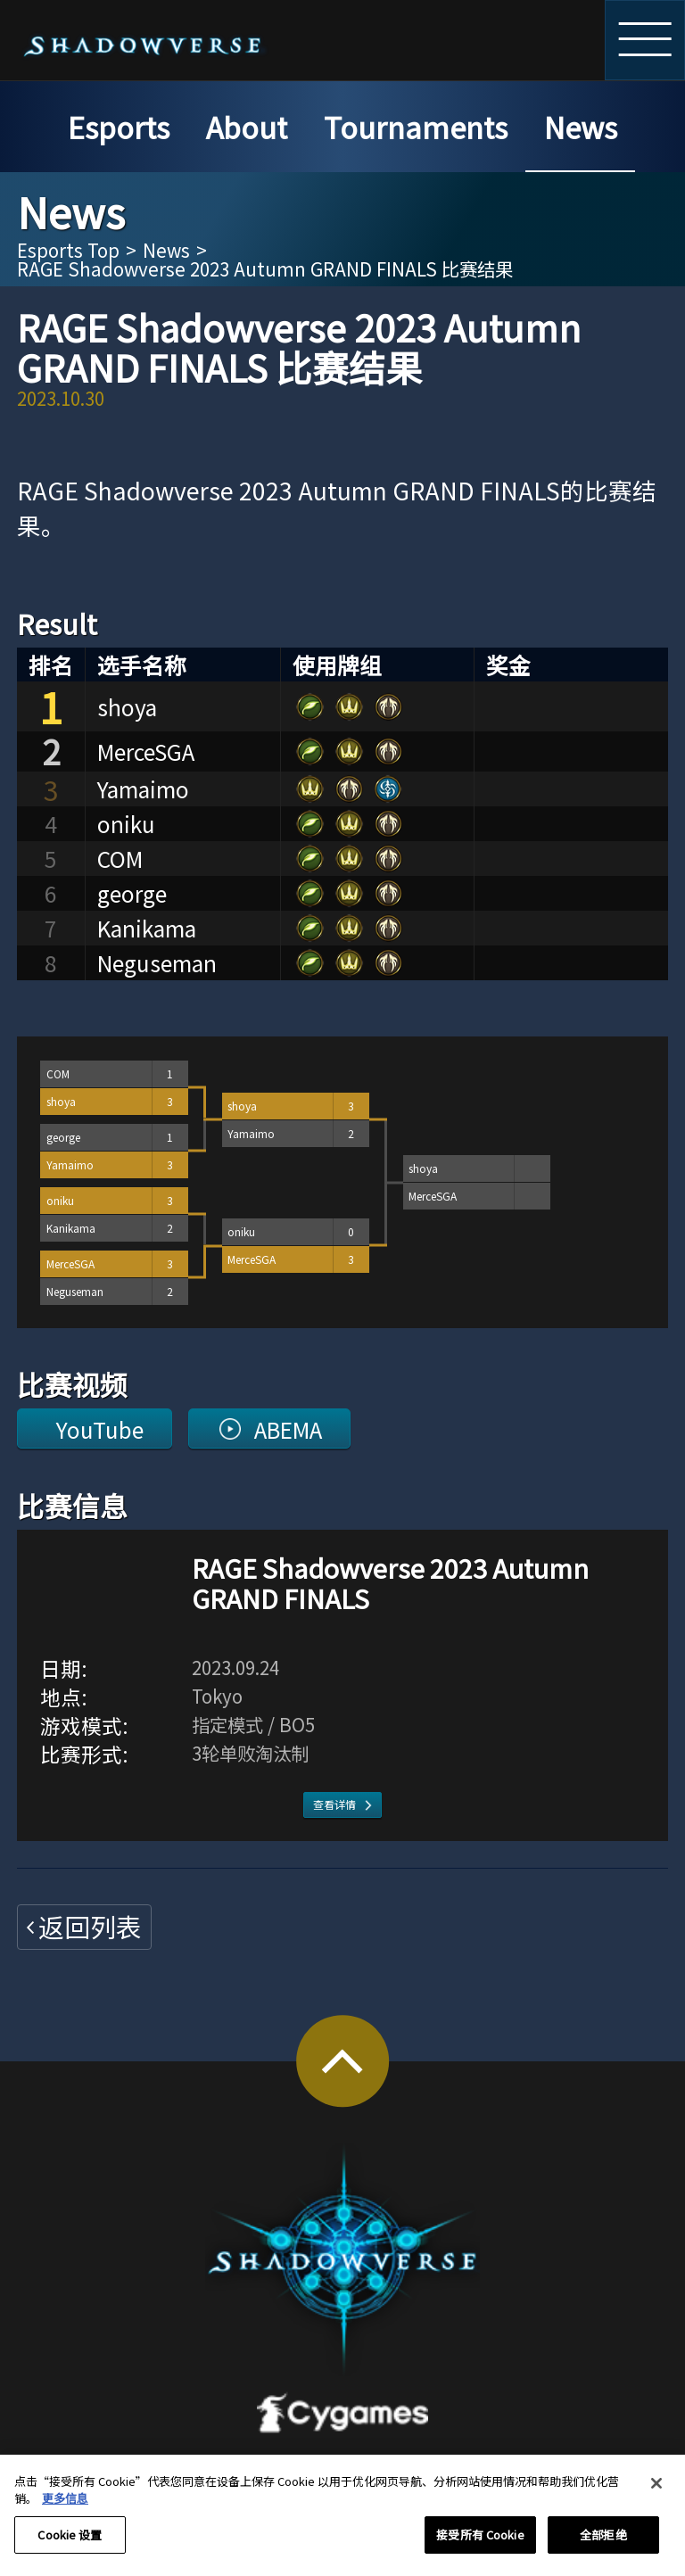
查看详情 (334, 1804)
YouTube (100, 1429)
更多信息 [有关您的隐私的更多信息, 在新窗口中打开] (65, 2508)
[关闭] (656, 2493)
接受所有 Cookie (480, 2545)
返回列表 (90, 1926)
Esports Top (68, 250)
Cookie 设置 (69, 2545)
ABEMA (288, 1429)
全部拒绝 (603, 2545)
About (246, 126)
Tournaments (416, 126)
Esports (118, 126)
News (580, 126)
